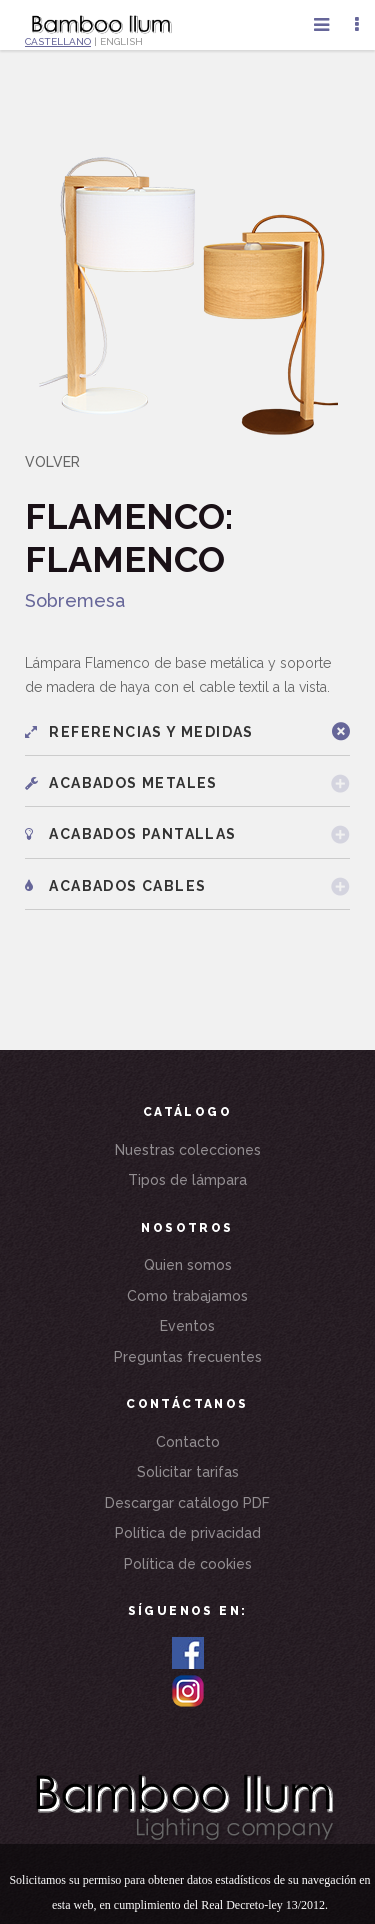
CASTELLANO (58, 41)
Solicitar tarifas (188, 1472)
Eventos (187, 1326)
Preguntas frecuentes (188, 1357)
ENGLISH (121, 41)
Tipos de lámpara (187, 1180)
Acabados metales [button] (121, 783)
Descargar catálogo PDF (187, 1503)
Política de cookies (188, 1564)
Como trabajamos (187, 1296)
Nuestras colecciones (188, 1150)
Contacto (188, 1442)
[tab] (187, 732)
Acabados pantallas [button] (131, 834)
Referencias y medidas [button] (139, 732)
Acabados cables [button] (115, 886)
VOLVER (52, 462)
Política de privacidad (188, 1533)
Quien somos (188, 1265)
